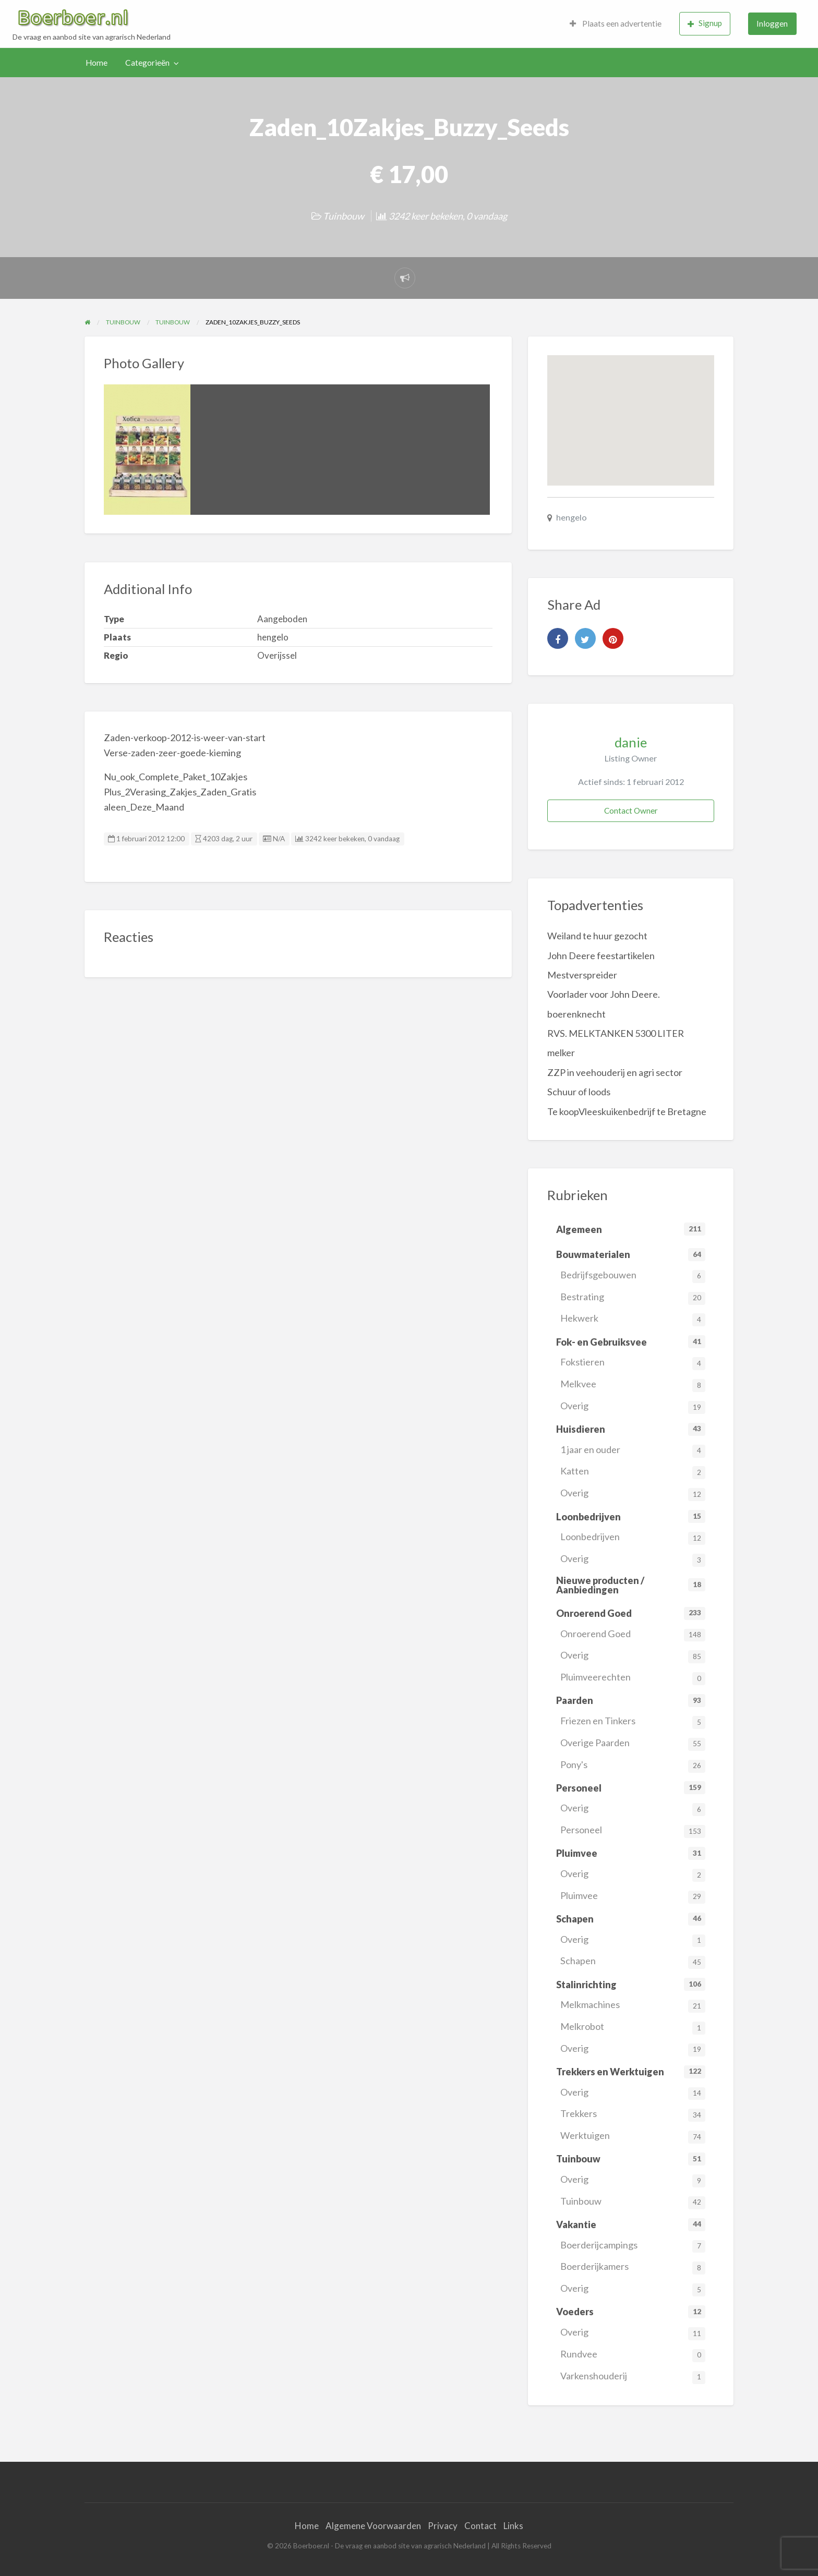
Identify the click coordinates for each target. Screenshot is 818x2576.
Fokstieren (632, 1363)
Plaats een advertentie (615, 23)
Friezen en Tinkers (632, 1722)
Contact (480, 2525)
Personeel (632, 1831)
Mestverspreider (582, 975)
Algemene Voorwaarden (373, 2525)
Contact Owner (631, 810)
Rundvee (632, 2355)
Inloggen (772, 23)
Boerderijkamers (632, 2267)
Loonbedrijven (632, 1538)
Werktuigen (632, 2137)
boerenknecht (576, 1014)
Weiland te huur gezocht (597, 935)
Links (513, 2525)
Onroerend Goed (632, 1635)
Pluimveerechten (632, 1678)
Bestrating (632, 1298)
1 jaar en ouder (632, 1451)
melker (561, 1052)
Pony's (632, 1766)
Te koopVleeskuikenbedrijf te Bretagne (626, 1111)
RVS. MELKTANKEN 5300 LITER (615, 1033)
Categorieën (147, 62)
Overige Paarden (632, 1744)
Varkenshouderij (632, 2377)
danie (631, 742)
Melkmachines (632, 2006)
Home (96, 62)
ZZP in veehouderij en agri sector (614, 1072)
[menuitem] (615, 24)
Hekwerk (632, 1319)
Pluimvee (632, 1897)
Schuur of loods (578, 1091)
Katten (632, 1472)
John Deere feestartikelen (601, 955)
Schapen (632, 1962)
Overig (632, 1407)
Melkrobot (632, 2028)
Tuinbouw (343, 216)
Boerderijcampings (632, 2246)
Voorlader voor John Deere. (603, 994)
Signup (705, 23)
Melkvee (632, 1385)
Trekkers (632, 2115)
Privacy (443, 2525)
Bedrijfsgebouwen (632, 1276)
